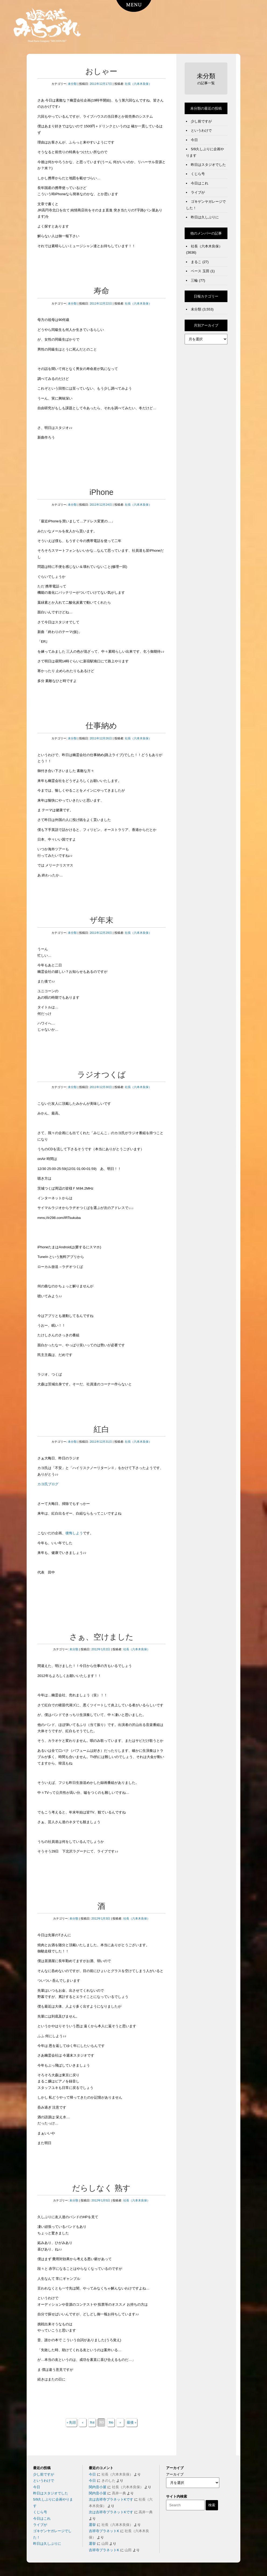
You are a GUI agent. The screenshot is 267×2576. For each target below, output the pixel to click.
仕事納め (101, 725)
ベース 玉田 (200, 271)
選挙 (92, 2525)
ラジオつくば (101, 1074)
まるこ (196, 262)
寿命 (101, 290)
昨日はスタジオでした (208, 165)
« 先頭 (71, 2422)
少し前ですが (201, 121)
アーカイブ (175, 2474)
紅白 (101, 1429)
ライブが (198, 192)
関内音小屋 (97, 2487)
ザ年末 (101, 920)
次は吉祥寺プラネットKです (111, 2499)
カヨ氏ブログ (47, 1484)
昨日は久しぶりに (205, 217)
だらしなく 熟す (101, 2188)
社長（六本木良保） (138, 83)
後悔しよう (74, 1533)
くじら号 (198, 174)
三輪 (194, 280)
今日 (194, 140)
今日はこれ (199, 183)
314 (92, 2422)
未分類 (72, 83)
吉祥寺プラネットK (104, 2531)
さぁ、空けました (101, 1637)
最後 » (131, 2422)
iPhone (101, 492)
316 (110, 2422)
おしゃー (101, 71)
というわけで (201, 130)
